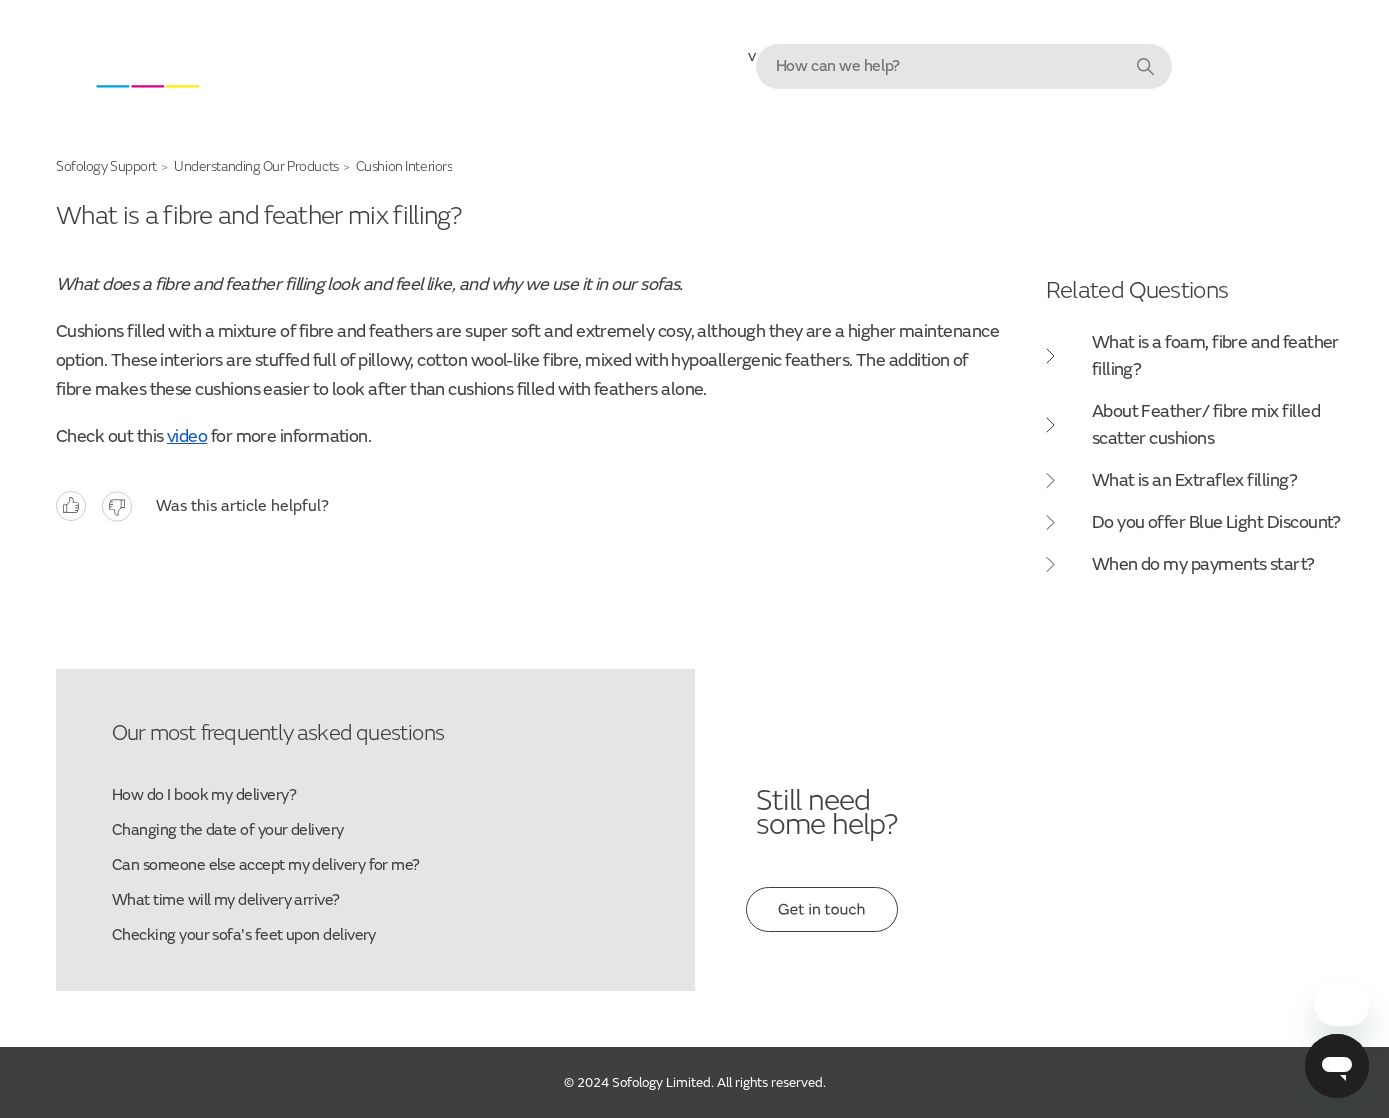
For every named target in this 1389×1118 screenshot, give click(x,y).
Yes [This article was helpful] (71, 506)
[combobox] (964, 66)
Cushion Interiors (404, 166)
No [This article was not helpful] (117, 506)
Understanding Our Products (256, 166)
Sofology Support (106, 166)
